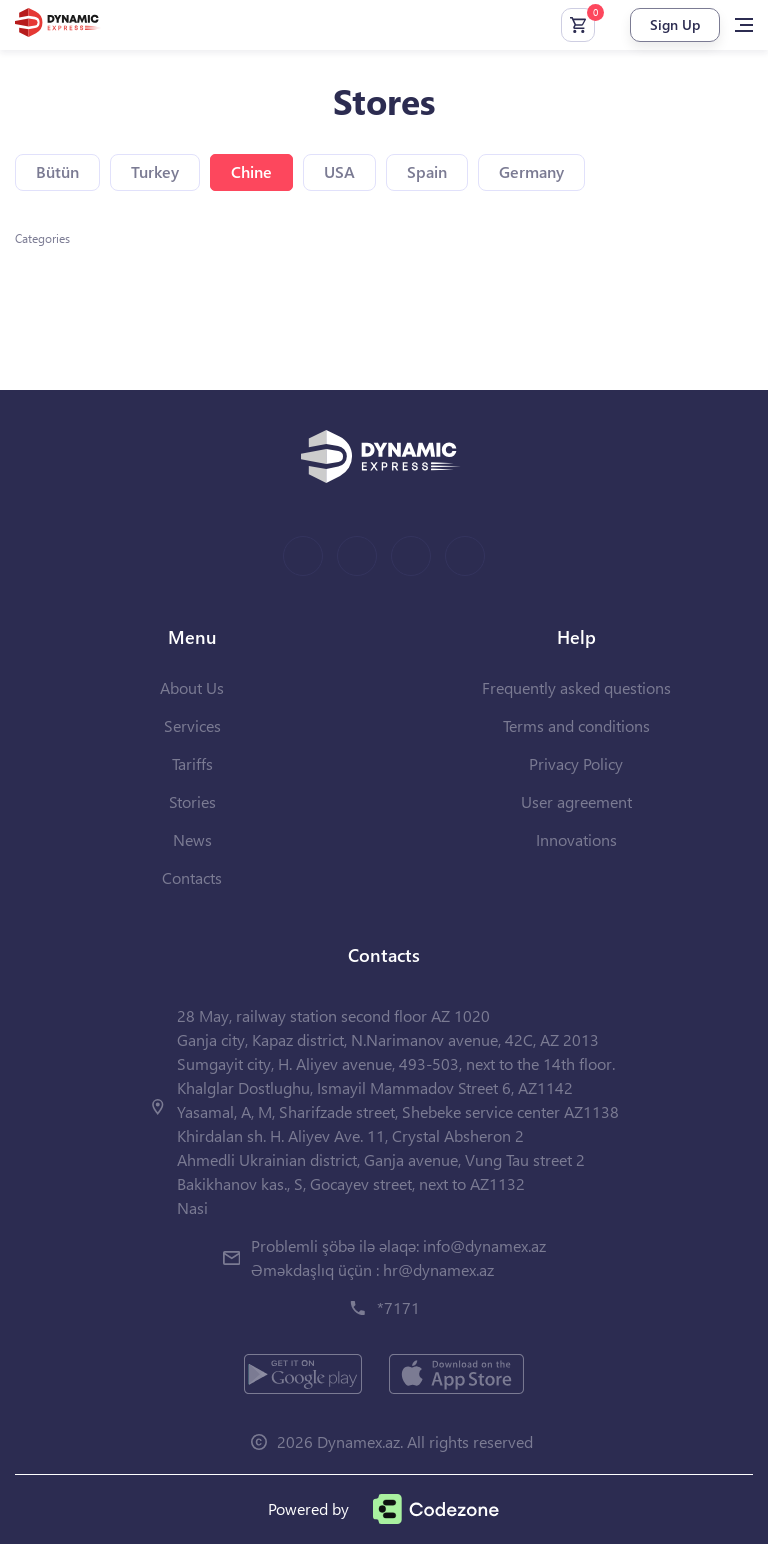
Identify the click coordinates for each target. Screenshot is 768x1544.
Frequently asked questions (576, 687)
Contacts (192, 877)
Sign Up (675, 24)
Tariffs (192, 763)
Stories (192, 801)
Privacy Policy (576, 763)
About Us (192, 687)
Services (192, 725)
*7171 (398, 1307)
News (192, 839)
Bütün (57, 171)
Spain (427, 171)
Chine (251, 171)
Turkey (155, 171)
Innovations (576, 839)
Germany (531, 171)
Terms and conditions (576, 725)
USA (339, 171)
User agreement (576, 801)
